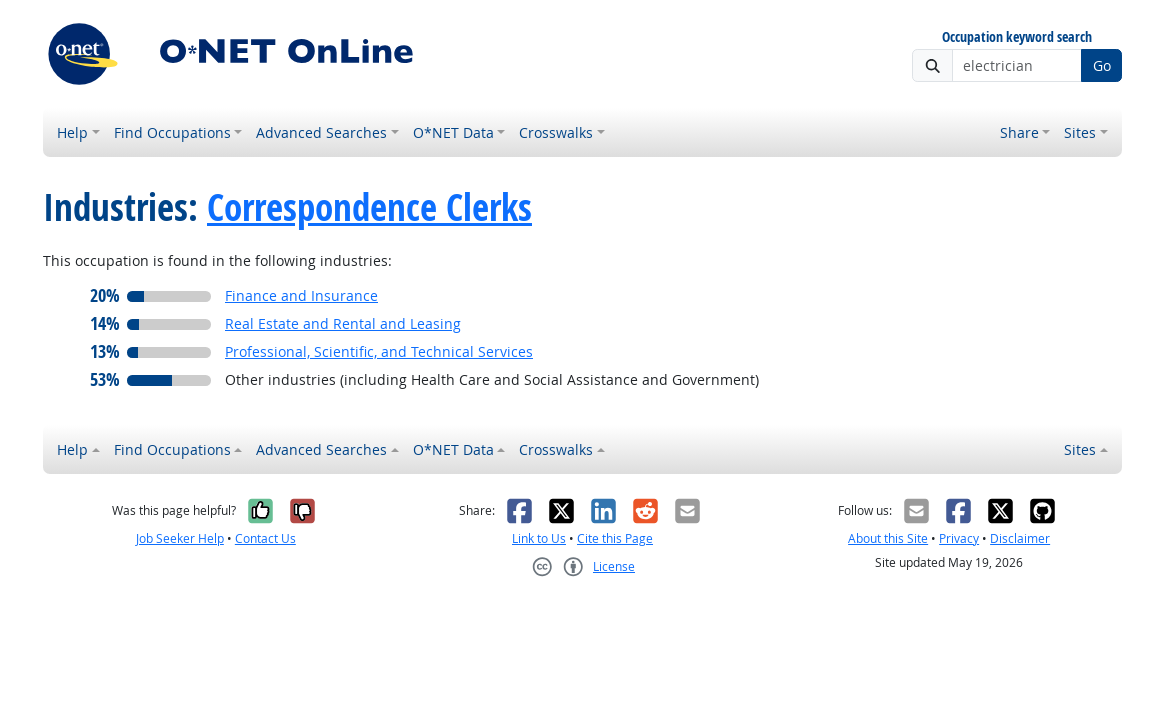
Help (72, 132)
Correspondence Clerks (369, 207)
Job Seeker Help (180, 538)
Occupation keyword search (1017, 37)
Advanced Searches (321, 132)
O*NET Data (453, 132)
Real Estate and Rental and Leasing (343, 323)
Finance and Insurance (301, 295)
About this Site (888, 538)
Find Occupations (172, 132)
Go (1102, 65)
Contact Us (265, 538)
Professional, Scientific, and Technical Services (379, 351)
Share (1019, 132)
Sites (1080, 132)
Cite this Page (615, 538)
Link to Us (539, 538)
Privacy (959, 538)
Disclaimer (1020, 538)
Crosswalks (556, 132)
